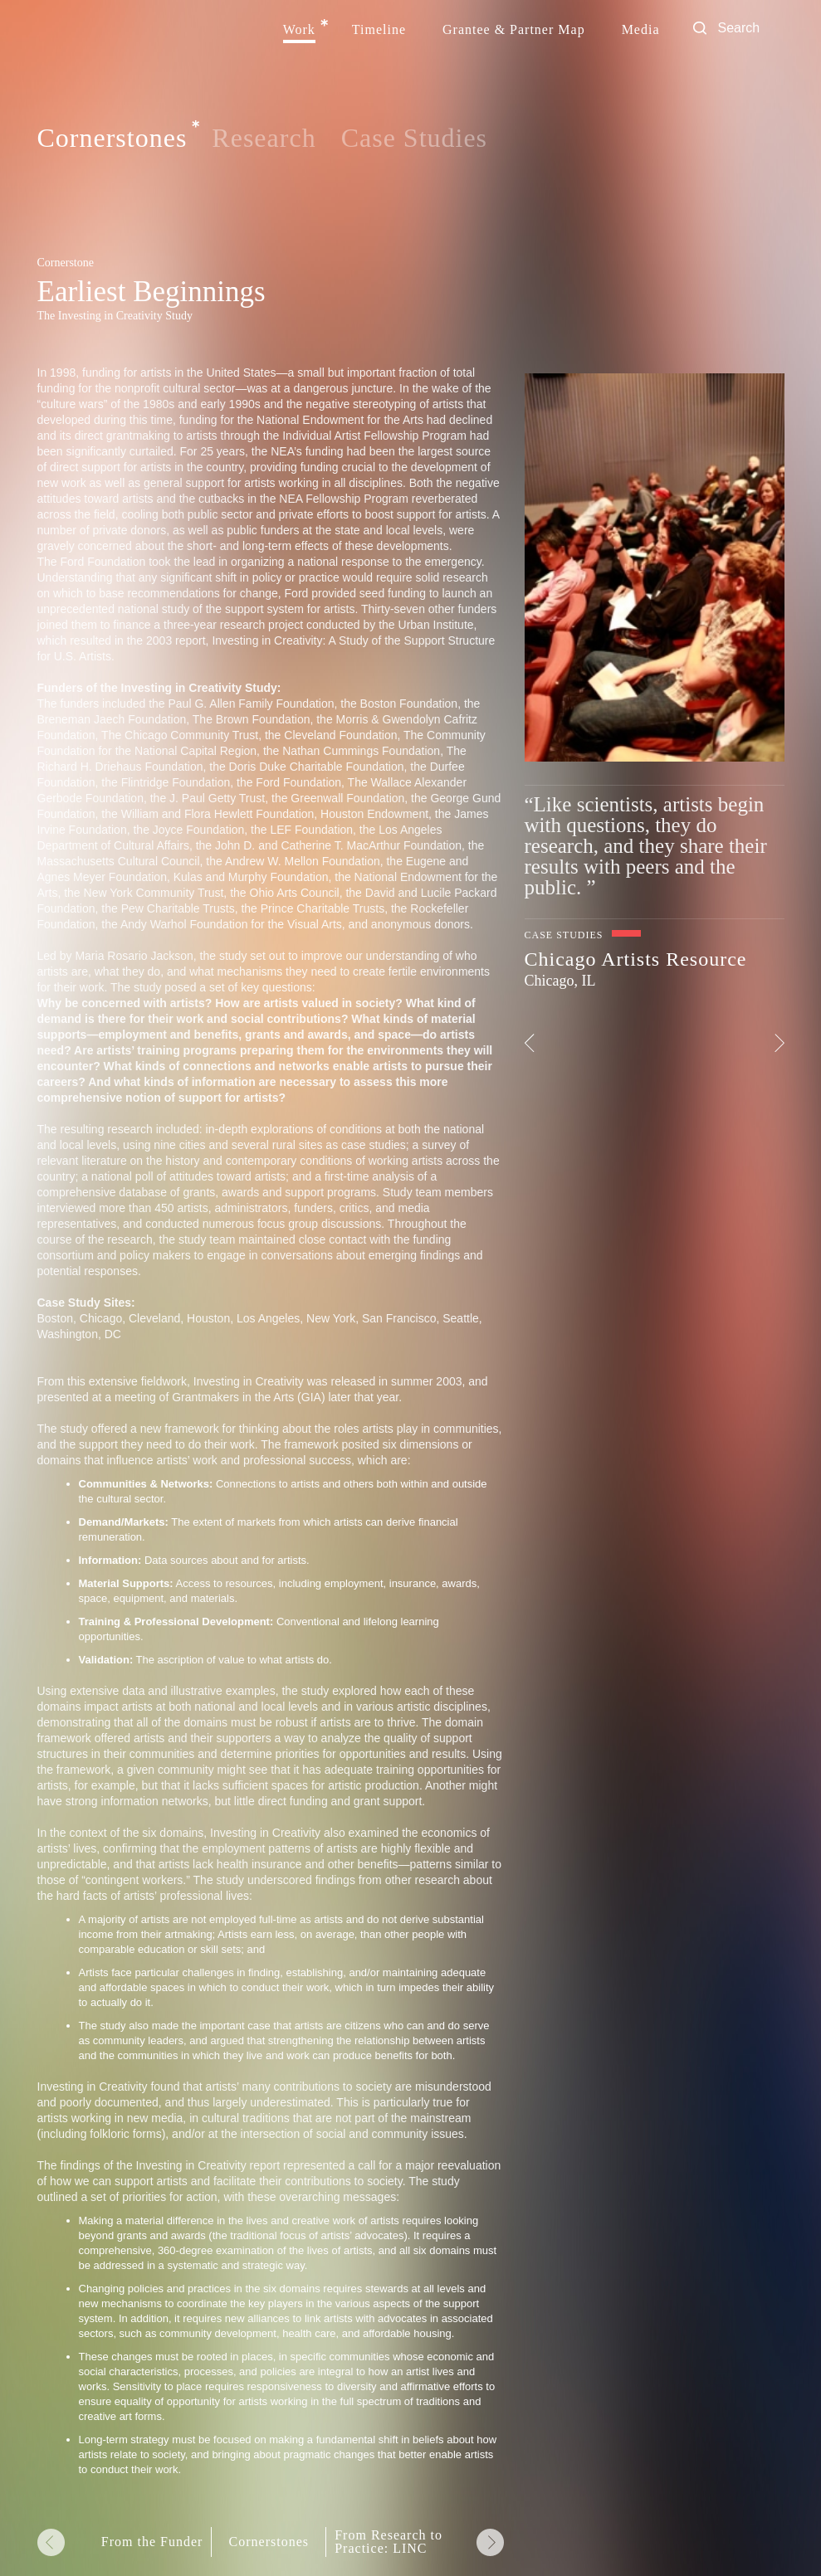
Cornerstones (112, 138)
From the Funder (152, 2542)
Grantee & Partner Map (513, 30)
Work (299, 30)
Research (263, 137)
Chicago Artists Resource (636, 959)
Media (641, 30)
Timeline (379, 30)
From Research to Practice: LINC (388, 2542)
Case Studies (414, 137)
